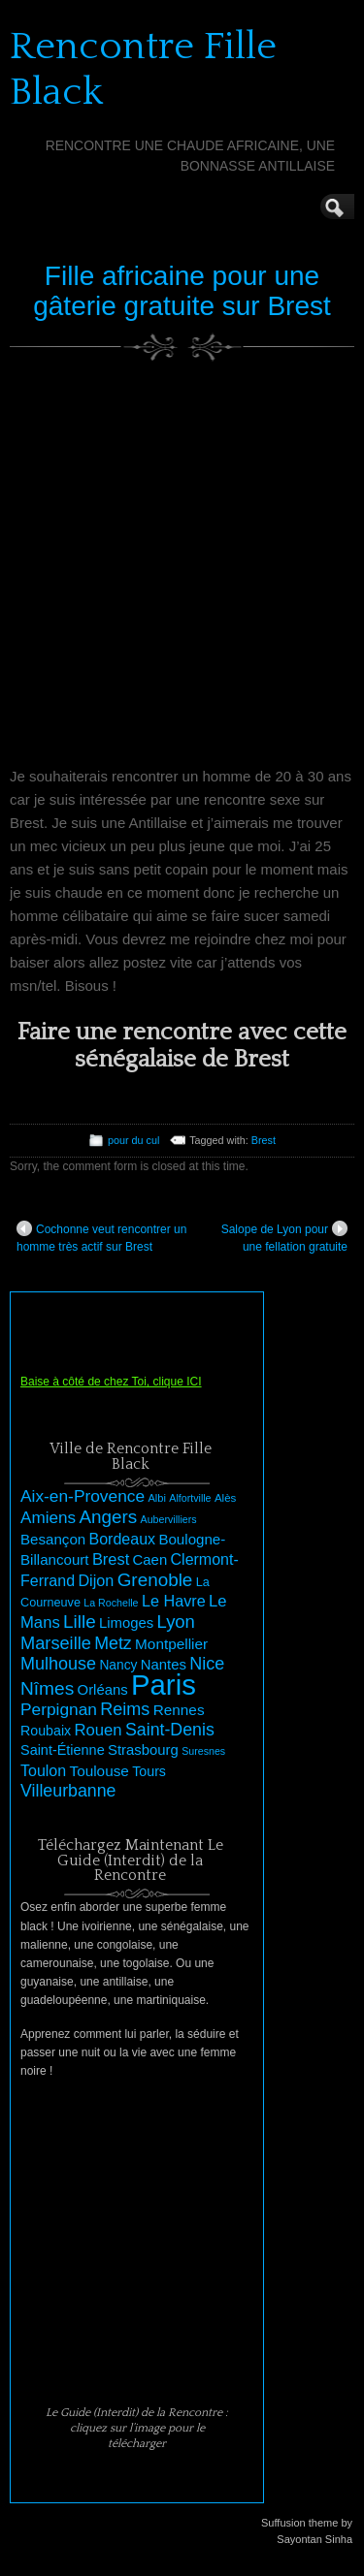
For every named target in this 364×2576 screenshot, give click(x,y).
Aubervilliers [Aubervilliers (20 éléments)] (169, 1519)
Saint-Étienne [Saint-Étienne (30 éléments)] (62, 1750)
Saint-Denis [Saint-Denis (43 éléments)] (170, 1729)
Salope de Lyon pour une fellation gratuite (284, 1237)
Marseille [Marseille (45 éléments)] (55, 1643)
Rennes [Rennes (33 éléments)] (179, 1709)
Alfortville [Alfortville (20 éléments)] (190, 1498)
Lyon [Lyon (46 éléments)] (176, 1621)
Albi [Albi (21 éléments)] (157, 1498)
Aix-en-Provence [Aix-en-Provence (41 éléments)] (82, 1496)
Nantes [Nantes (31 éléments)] (163, 1664)
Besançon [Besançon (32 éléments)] (52, 1539)
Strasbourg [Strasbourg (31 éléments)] (143, 1750)
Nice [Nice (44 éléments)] (206, 1663)
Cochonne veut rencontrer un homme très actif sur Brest (101, 1237)
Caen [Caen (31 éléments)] (150, 1560)
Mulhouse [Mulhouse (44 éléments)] (58, 1663)
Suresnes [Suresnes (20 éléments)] (203, 1751)
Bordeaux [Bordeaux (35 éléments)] (122, 1539)
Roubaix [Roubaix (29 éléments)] (45, 1730)
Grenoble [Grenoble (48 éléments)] (155, 1580)
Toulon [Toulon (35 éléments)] (43, 1771)
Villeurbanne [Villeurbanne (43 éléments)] (68, 1790)
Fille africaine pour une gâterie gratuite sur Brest (182, 291)
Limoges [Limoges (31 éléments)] (126, 1623)
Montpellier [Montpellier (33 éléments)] (171, 1644)
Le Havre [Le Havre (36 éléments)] (174, 1600)
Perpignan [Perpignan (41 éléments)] (58, 1709)
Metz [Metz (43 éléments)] (113, 1643)
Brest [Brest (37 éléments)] (110, 1559)
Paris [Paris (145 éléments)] (163, 1685)
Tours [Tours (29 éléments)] (149, 1771)
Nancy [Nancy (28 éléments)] (118, 1665)
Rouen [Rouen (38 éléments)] (98, 1730)
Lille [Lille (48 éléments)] (79, 1621)
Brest (263, 1140)
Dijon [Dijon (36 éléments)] (96, 1580)
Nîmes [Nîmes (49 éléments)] (47, 1688)
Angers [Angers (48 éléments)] (108, 1517)
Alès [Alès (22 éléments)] (225, 1498)
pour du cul (133, 1140)
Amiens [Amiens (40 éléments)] (48, 1518)
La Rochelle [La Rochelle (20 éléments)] (110, 1602)
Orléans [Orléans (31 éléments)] (103, 1690)
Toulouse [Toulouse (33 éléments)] (99, 1771)
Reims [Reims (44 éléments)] (124, 1709)
